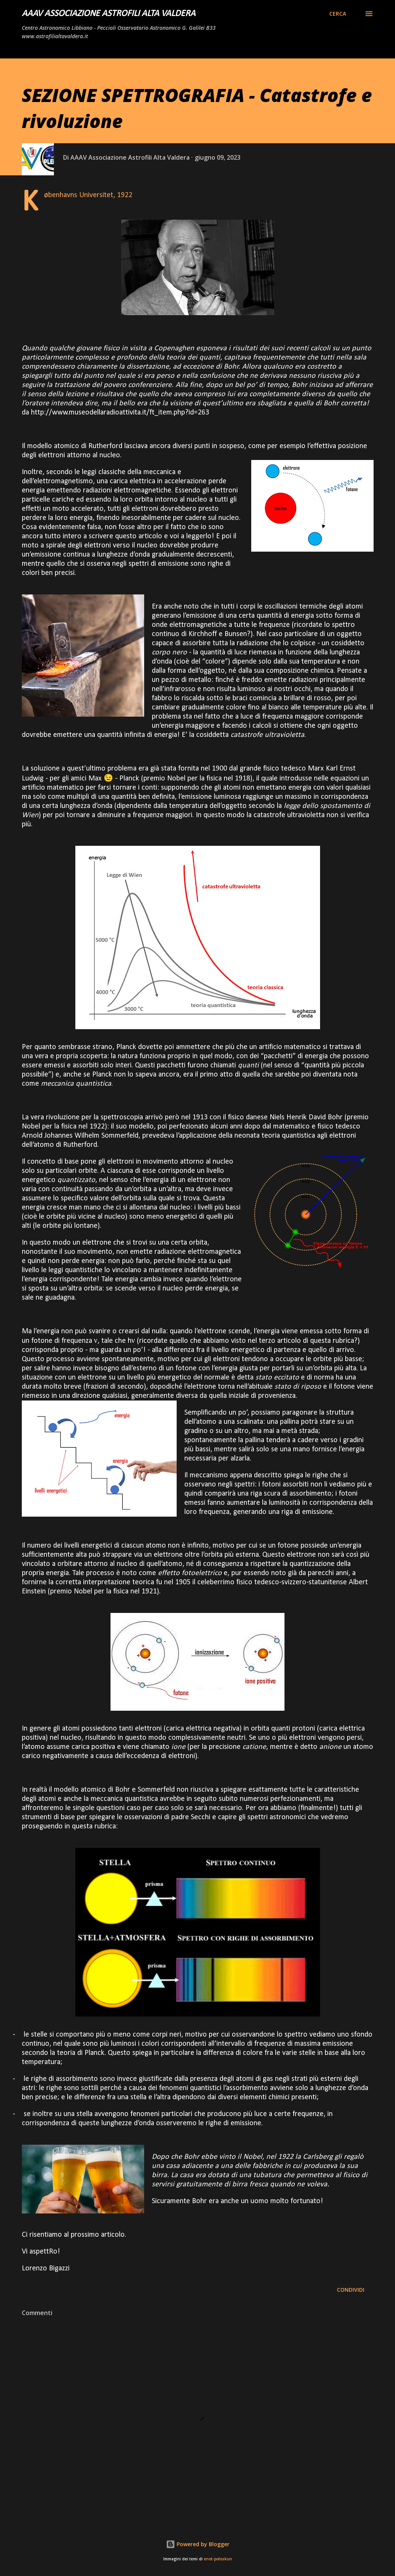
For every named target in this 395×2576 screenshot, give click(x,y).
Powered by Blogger (197, 2544)
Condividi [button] (350, 2289)
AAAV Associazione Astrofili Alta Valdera (108, 13)
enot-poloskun (218, 2559)
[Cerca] (337, 13)
